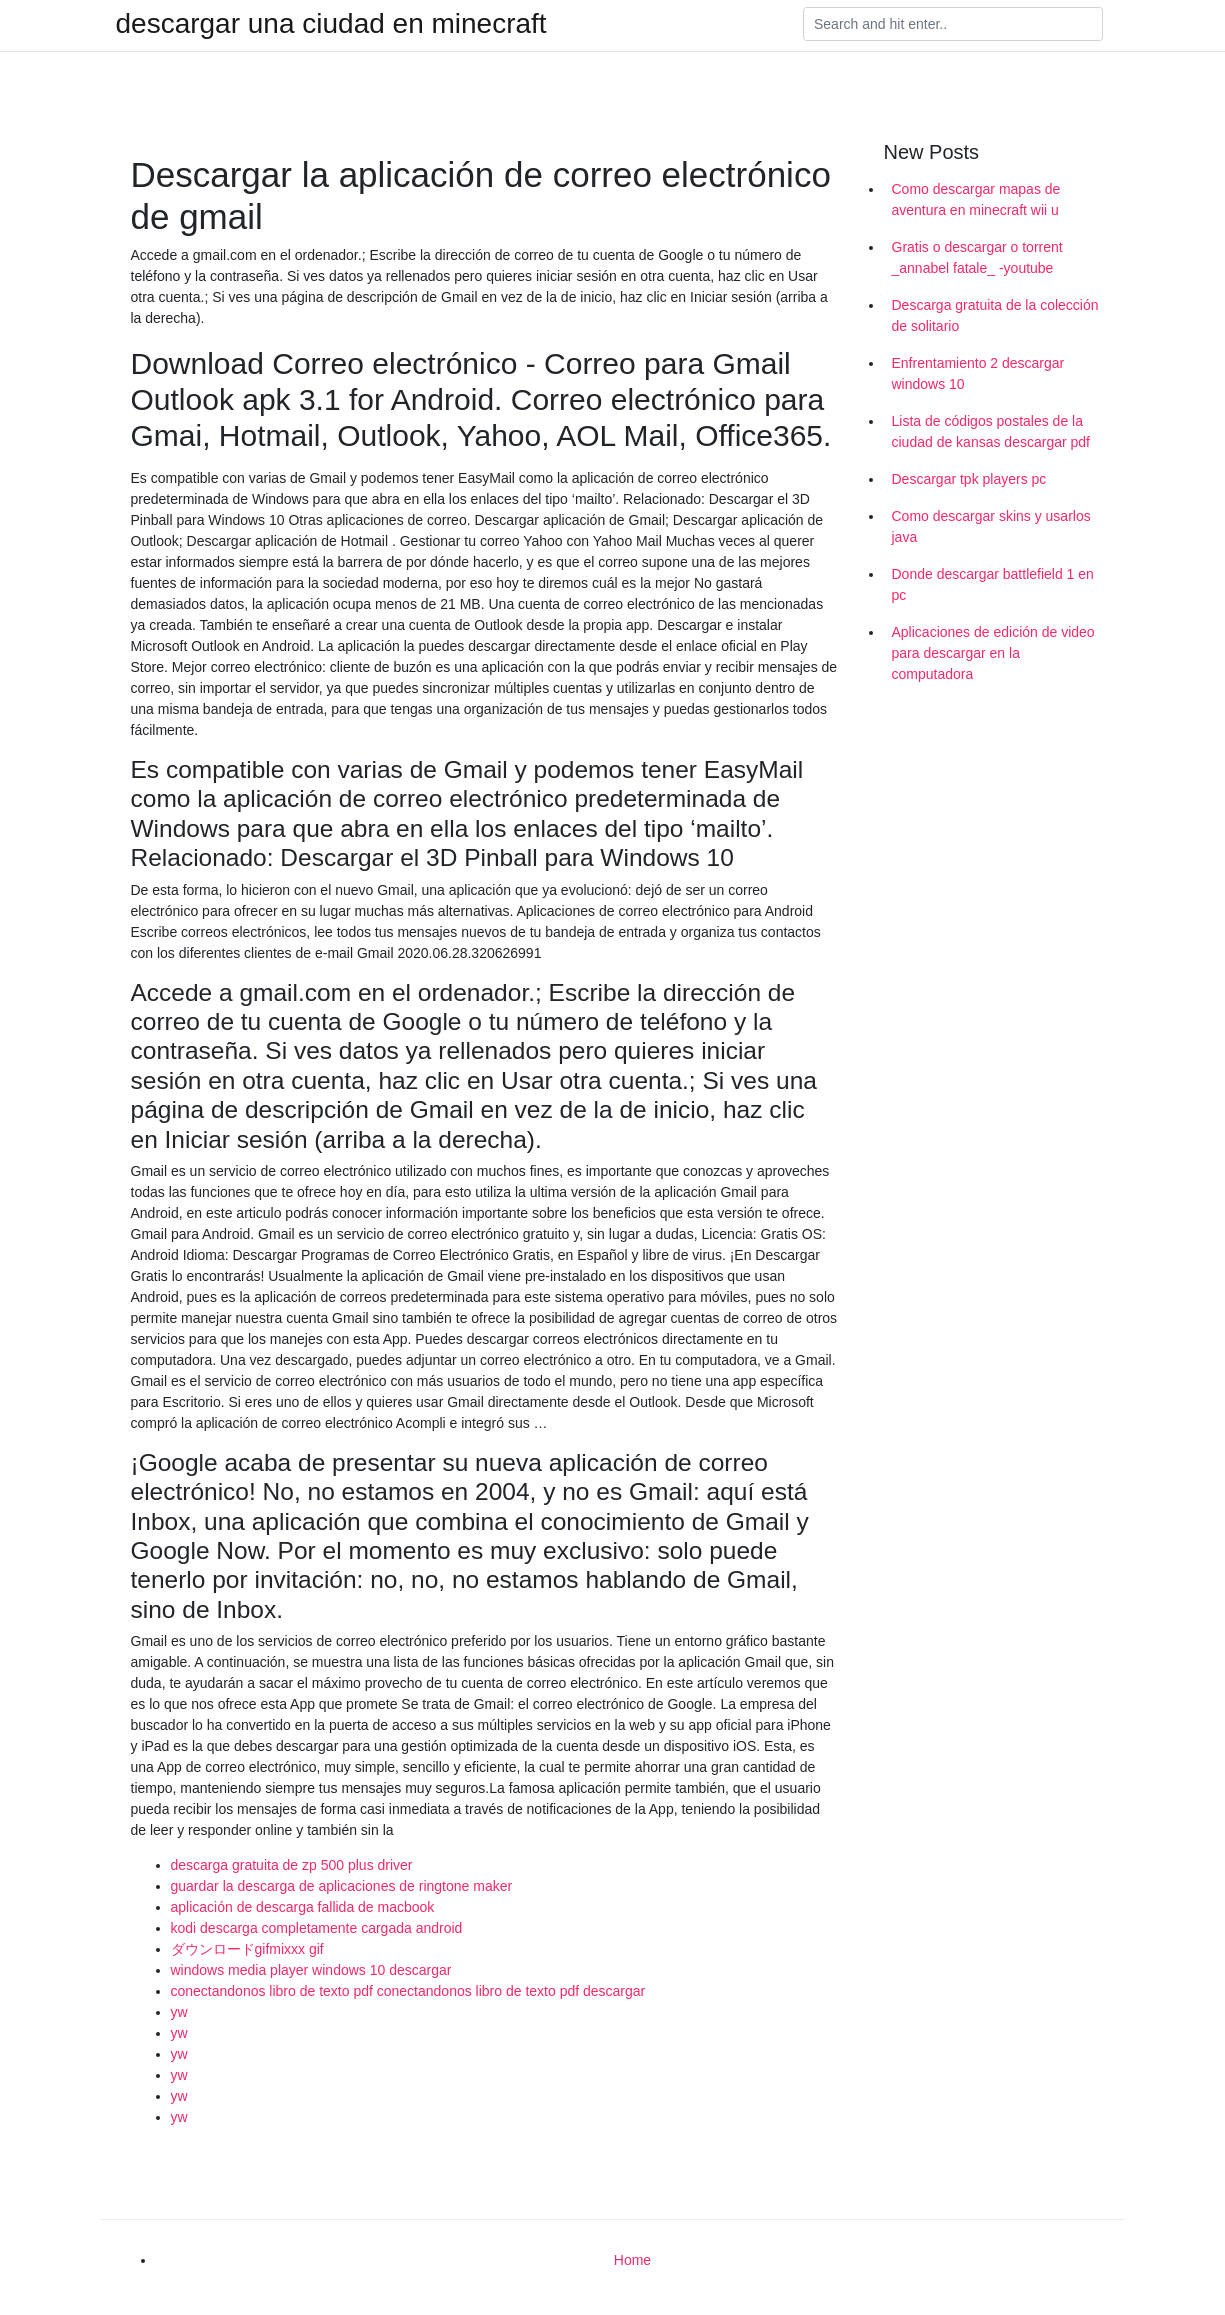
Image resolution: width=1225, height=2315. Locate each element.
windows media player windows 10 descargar (311, 1970)
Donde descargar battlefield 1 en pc (993, 584)
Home (632, 2260)
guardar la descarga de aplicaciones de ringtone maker (342, 1886)
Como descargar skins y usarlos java (991, 526)
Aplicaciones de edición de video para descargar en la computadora (993, 653)
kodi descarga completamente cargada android (317, 1928)
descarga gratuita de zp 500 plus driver (292, 1865)
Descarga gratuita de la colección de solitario (995, 315)
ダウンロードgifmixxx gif (247, 1949)
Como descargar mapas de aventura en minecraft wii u (976, 199)
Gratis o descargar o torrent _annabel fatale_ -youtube (977, 257)
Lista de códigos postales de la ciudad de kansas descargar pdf (991, 431)
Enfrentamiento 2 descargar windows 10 (978, 373)
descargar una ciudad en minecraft (331, 24)
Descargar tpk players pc (969, 479)
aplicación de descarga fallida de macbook (303, 1907)
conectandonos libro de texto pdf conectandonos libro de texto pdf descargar (408, 1991)
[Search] (953, 24)
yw (179, 2012)
